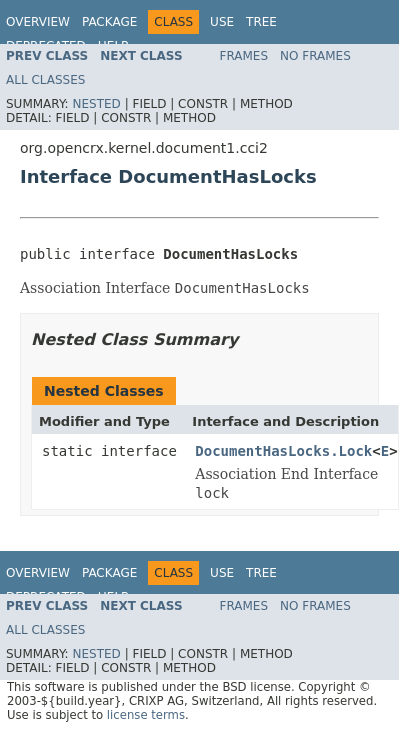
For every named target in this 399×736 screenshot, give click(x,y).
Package (109, 22)
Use (222, 22)
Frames (244, 56)
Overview (38, 22)
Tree (261, 22)
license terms (146, 715)
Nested (96, 104)
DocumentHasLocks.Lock (283, 451)
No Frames (315, 56)
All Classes (45, 80)
